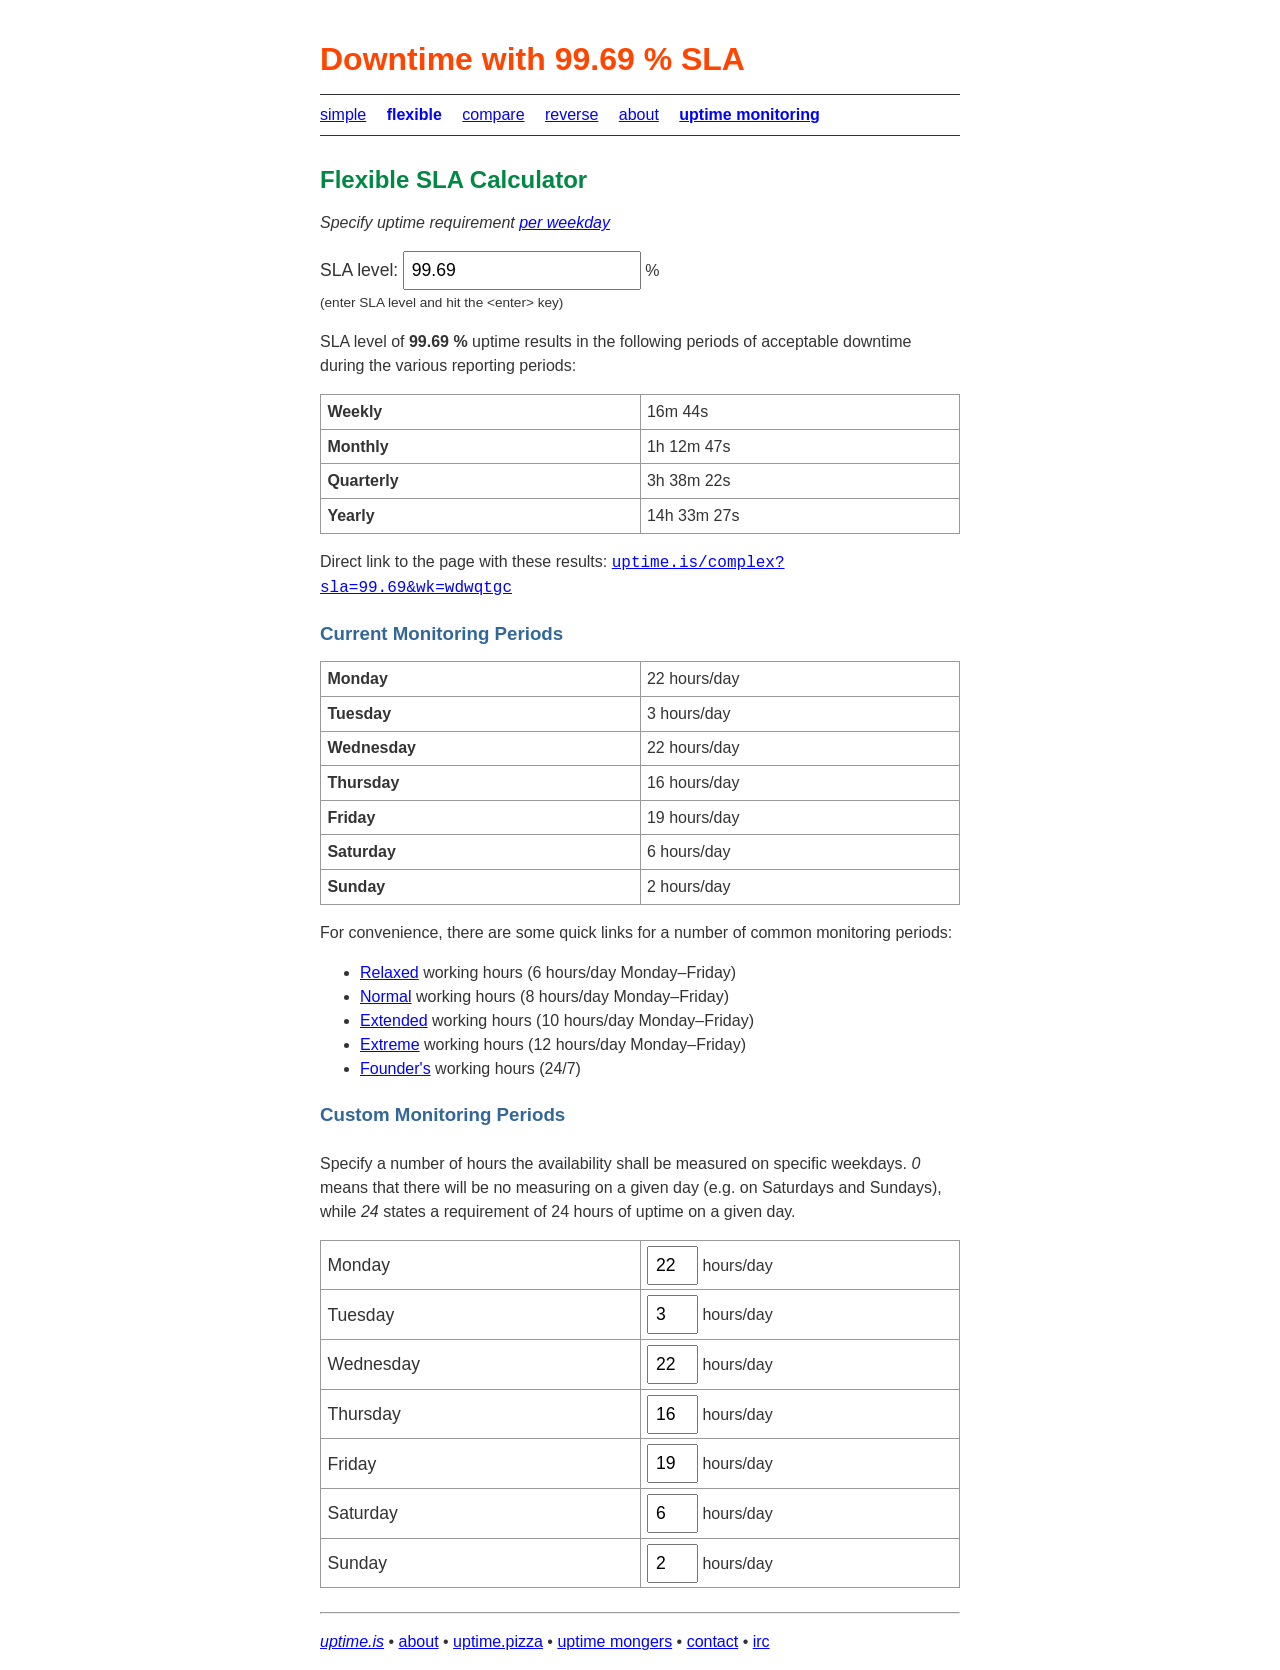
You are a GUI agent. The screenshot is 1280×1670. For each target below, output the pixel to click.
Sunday (357, 1563)
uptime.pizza (498, 1641)
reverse (571, 114)
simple (343, 114)
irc (761, 1641)
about (639, 114)
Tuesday (360, 1315)
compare (493, 114)
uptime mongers (614, 1641)
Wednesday (373, 1364)
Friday (351, 1464)
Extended (394, 1020)
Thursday (363, 1414)
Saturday (362, 1513)
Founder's (395, 1068)
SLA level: (359, 270)
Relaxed (389, 972)
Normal (386, 996)
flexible (414, 114)
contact (713, 1641)
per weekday (564, 222)
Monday (358, 1265)
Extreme (390, 1044)
